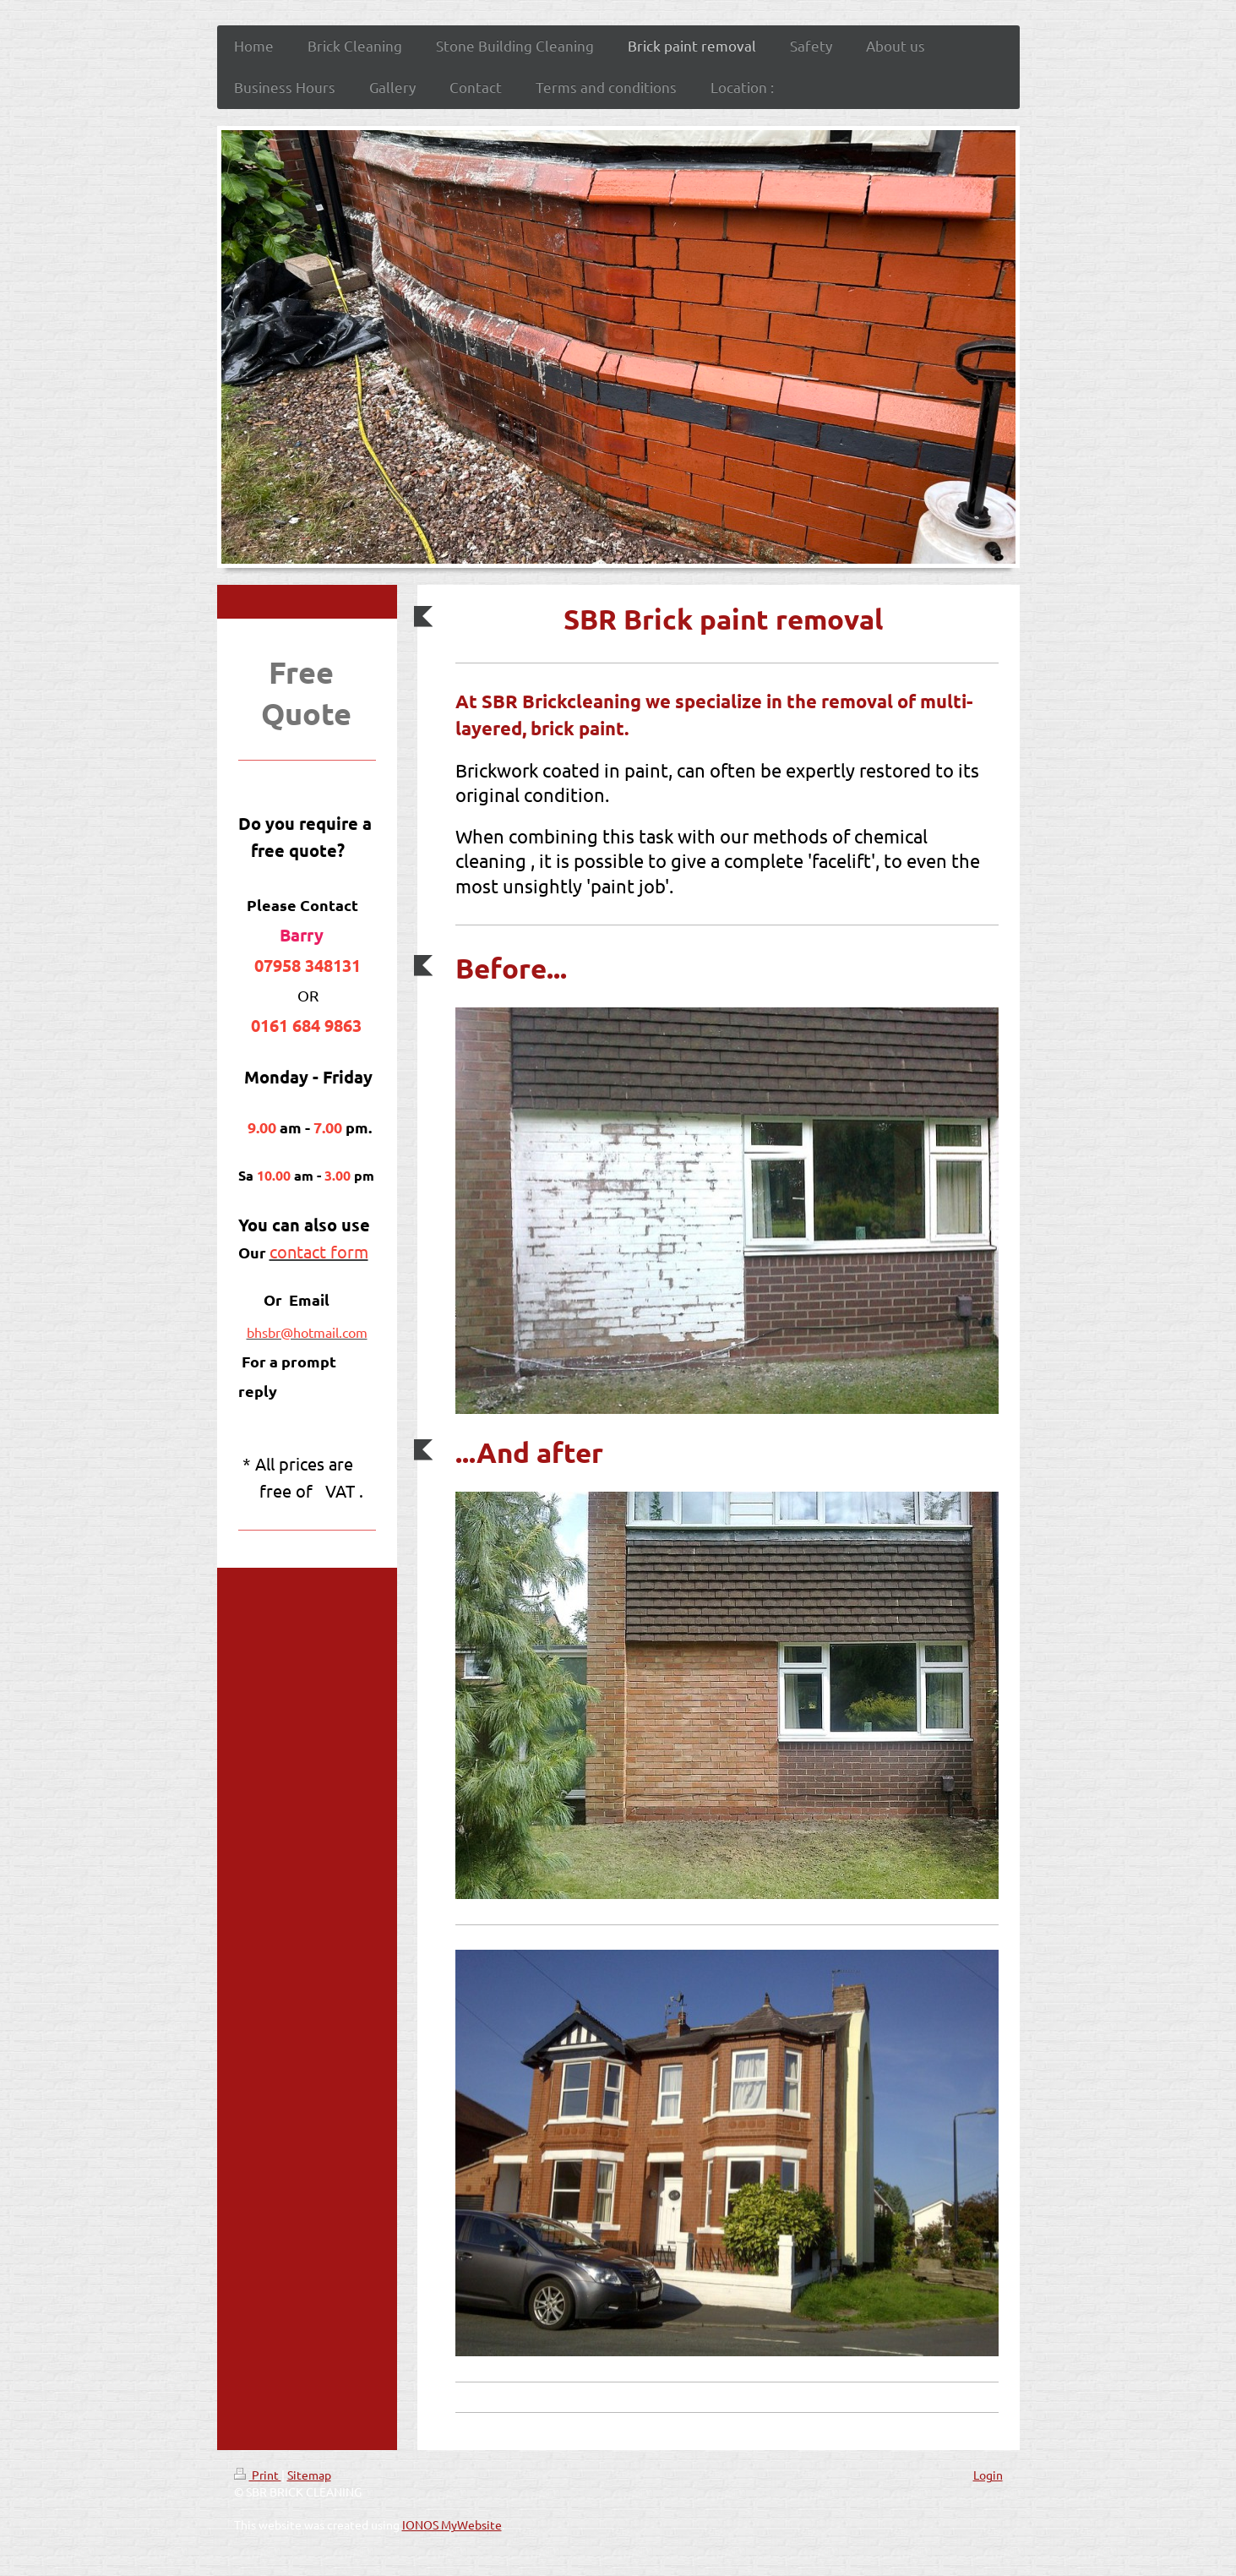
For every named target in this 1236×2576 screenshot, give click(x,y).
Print (257, 2474)
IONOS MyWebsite (452, 2524)
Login (988, 2474)
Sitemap (309, 2474)
